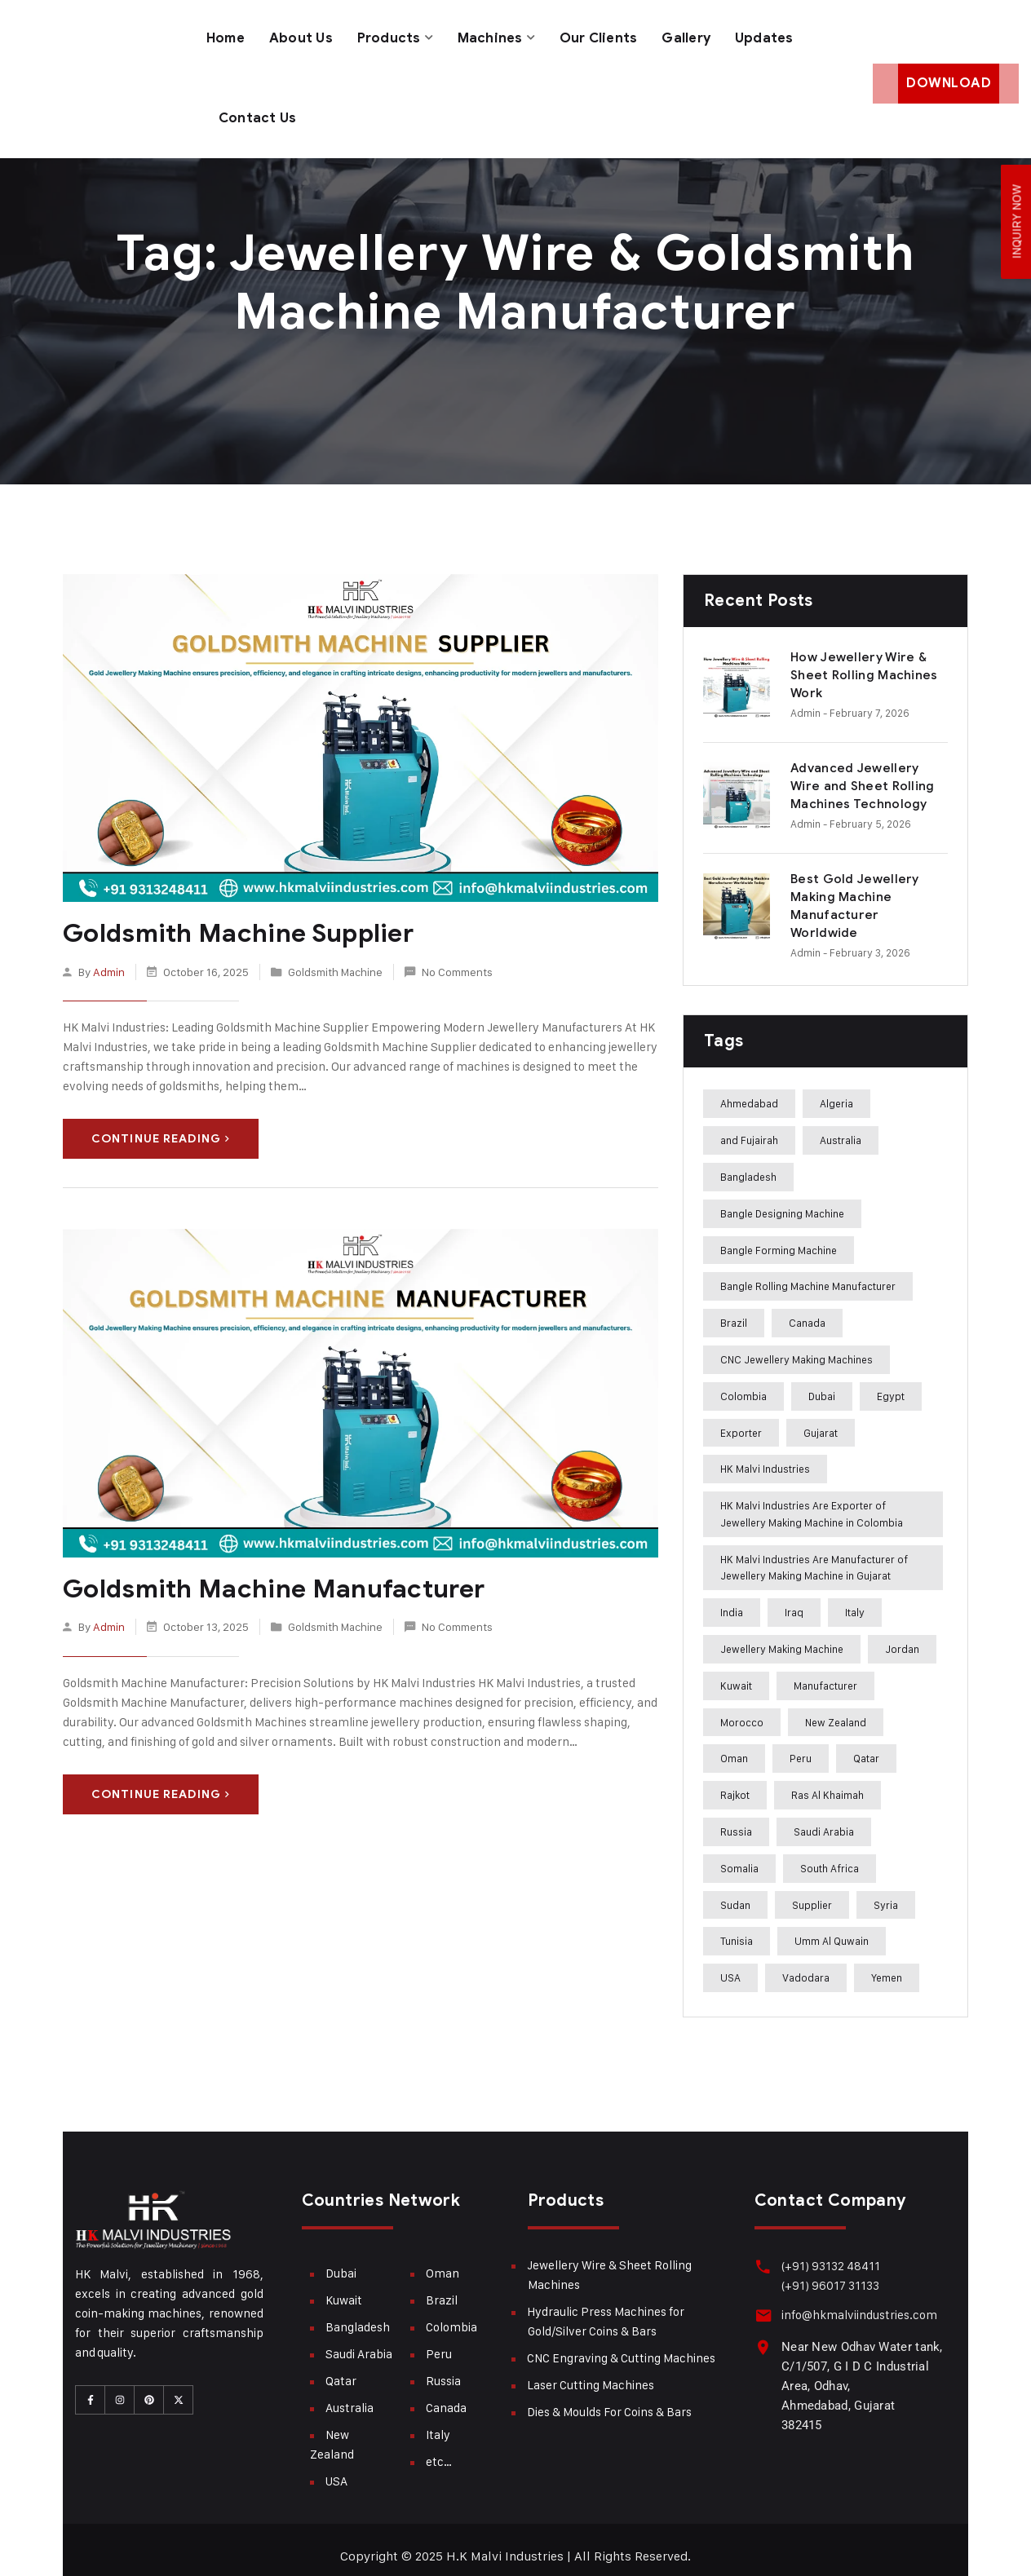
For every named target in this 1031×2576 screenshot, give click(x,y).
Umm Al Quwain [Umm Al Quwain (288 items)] (831, 1928)
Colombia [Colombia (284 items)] (743, 1383)
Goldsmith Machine (335, 957)
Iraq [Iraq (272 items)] (794, 1599)
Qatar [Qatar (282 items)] (866, 1745)
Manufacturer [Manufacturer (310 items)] (825, 1672)
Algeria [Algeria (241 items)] (836, 1090)
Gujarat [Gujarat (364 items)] (820, 1419)
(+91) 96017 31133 (828, 2272)
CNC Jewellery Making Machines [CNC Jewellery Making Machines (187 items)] (796, 1346)
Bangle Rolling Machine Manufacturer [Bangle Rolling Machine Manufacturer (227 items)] (808, 1272)
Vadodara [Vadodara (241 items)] (806, 1964)
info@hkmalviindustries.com (857, 2301)
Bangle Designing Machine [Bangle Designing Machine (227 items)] (782, 1200)
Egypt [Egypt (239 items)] (891, 1383)
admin (109, 957)
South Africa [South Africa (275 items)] (829, 1855)
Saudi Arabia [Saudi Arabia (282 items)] (824, 1818)
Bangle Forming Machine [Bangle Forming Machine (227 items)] (778, 1237)
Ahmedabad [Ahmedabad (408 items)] (749, 1090)
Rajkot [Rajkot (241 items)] (735, 1781)
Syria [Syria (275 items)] (886, 1891)
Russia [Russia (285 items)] (736, 1818)
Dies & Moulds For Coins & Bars (609, 2398)
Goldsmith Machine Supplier (232, 919)
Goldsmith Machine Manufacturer (264, 1574)
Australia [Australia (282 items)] (840, 1126)
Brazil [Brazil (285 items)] (733, 1309)
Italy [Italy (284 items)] (855, 1599)
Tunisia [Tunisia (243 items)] (736, 1928)
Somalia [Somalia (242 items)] (739, 1855)
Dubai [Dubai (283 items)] (821, 1383)
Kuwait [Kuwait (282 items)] (736, 1672)
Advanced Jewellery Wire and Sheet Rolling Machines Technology (862, 773)
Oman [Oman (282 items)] (734, 1745)
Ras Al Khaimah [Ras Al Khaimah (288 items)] (827, 1781)
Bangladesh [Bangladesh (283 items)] (748, 1163)
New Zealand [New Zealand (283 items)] (835, 1709)
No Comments (457, 957)
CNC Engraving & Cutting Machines (621, 2345)
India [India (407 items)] (731, 1599)
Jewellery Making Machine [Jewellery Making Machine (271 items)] (781, 1635)
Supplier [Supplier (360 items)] (812, 1891)
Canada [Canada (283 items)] (807, 1309)
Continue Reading (160, 1125)
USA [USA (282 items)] (730, 1964)
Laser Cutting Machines (590, 2371)
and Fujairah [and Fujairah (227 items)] (749, 1126)
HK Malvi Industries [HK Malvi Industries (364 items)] (765, 1455)
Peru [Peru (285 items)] (801, 1745)
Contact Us (258, 108)
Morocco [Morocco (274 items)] (741, 1709)
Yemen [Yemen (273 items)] (886, 1964)
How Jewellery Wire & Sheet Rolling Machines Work (864, 662)
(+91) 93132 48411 (828, 2252)
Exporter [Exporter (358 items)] (741, 1419)
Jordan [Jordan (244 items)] (902, 1635)
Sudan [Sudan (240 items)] (735, 1891)
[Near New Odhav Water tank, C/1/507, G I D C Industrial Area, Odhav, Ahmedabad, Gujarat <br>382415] (762, 2332)
